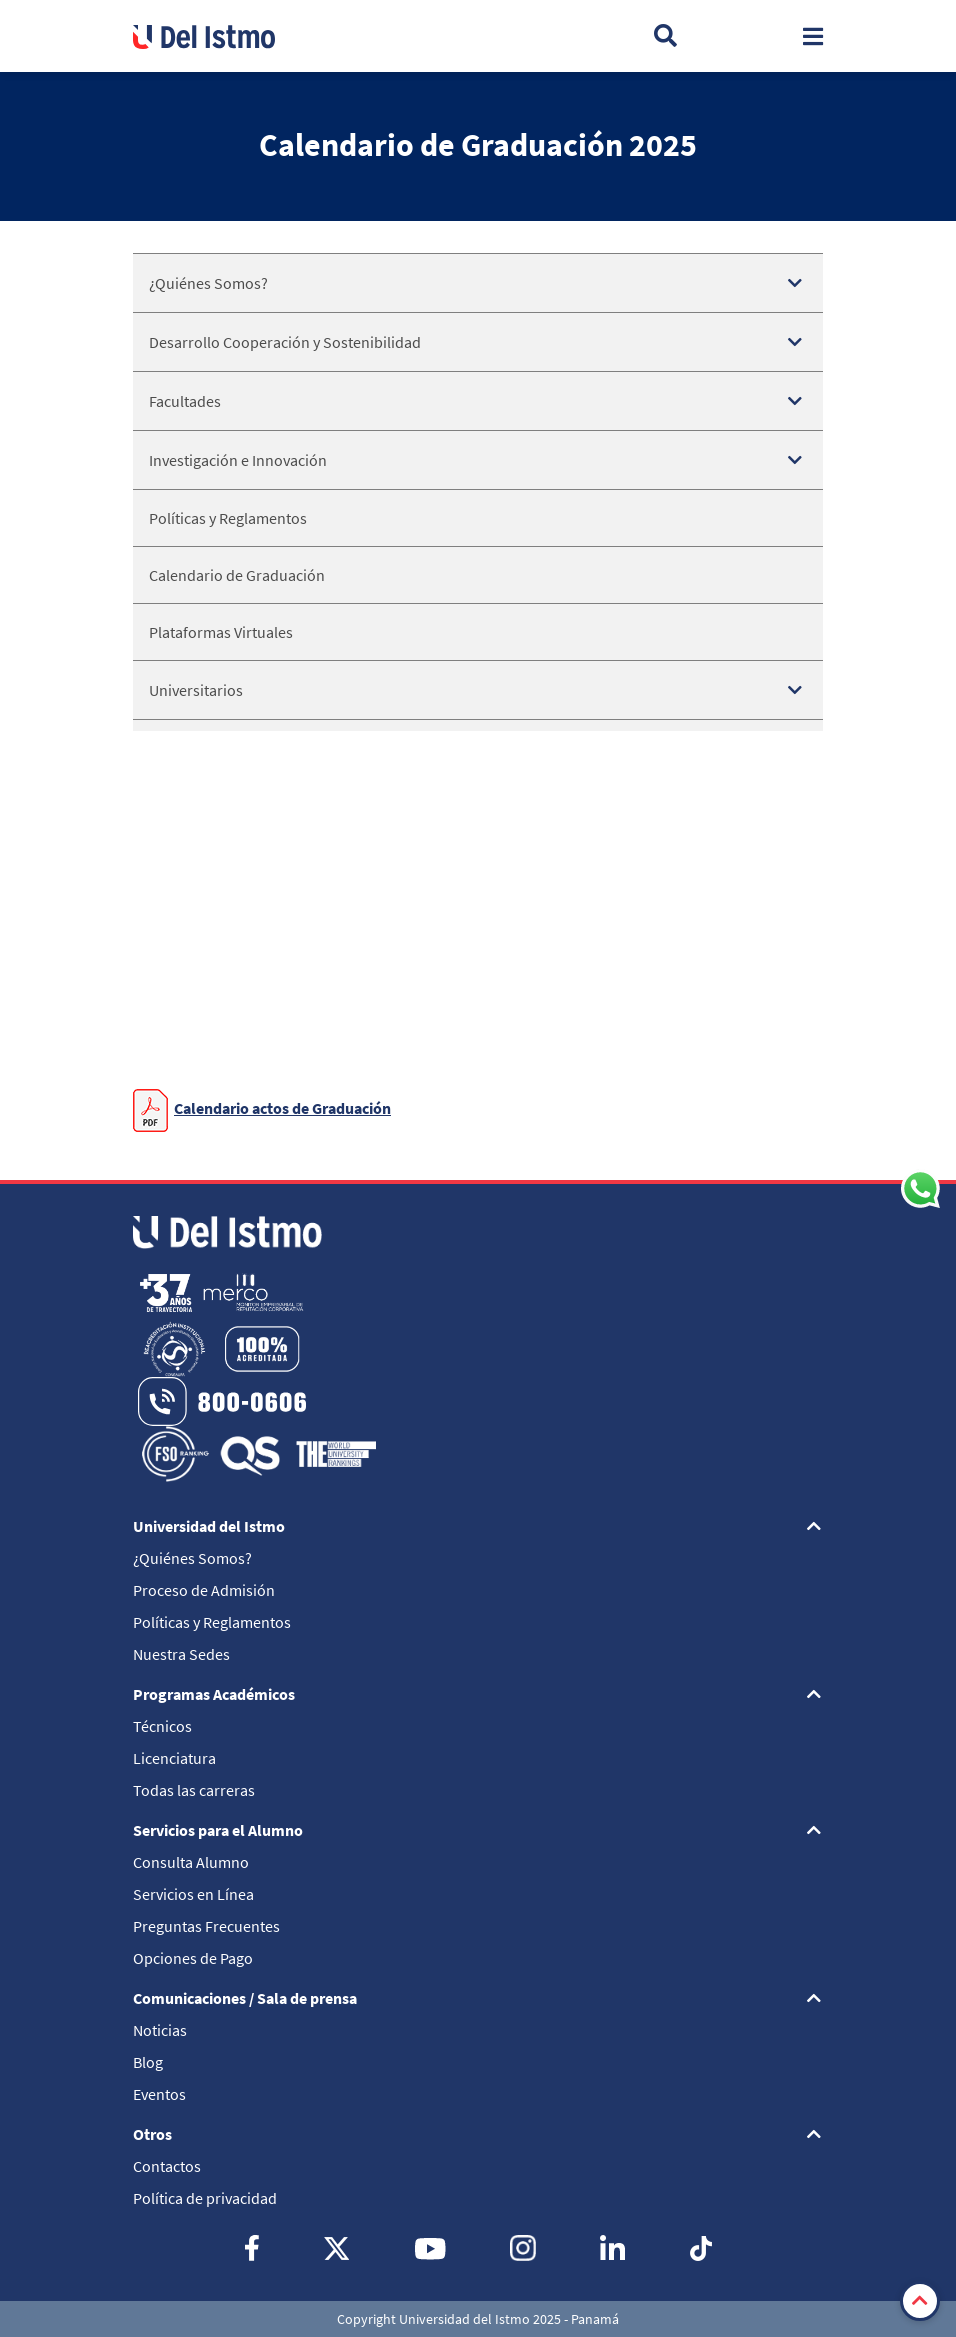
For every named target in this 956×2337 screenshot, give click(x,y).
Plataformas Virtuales (221, 632)
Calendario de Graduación (237, 575)
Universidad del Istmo (209, 1526)
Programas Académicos (214, 1694)
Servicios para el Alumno (218, 1830)
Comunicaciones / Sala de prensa (245, 1998)
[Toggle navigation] (813, 36)
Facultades (185, 401)
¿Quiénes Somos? (208, 283)
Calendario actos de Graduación (282, 1108)
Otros (152, 2134)
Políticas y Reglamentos (228, 518)
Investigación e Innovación (238, 460)
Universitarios (196, 690)
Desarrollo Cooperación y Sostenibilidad (285, 342)
